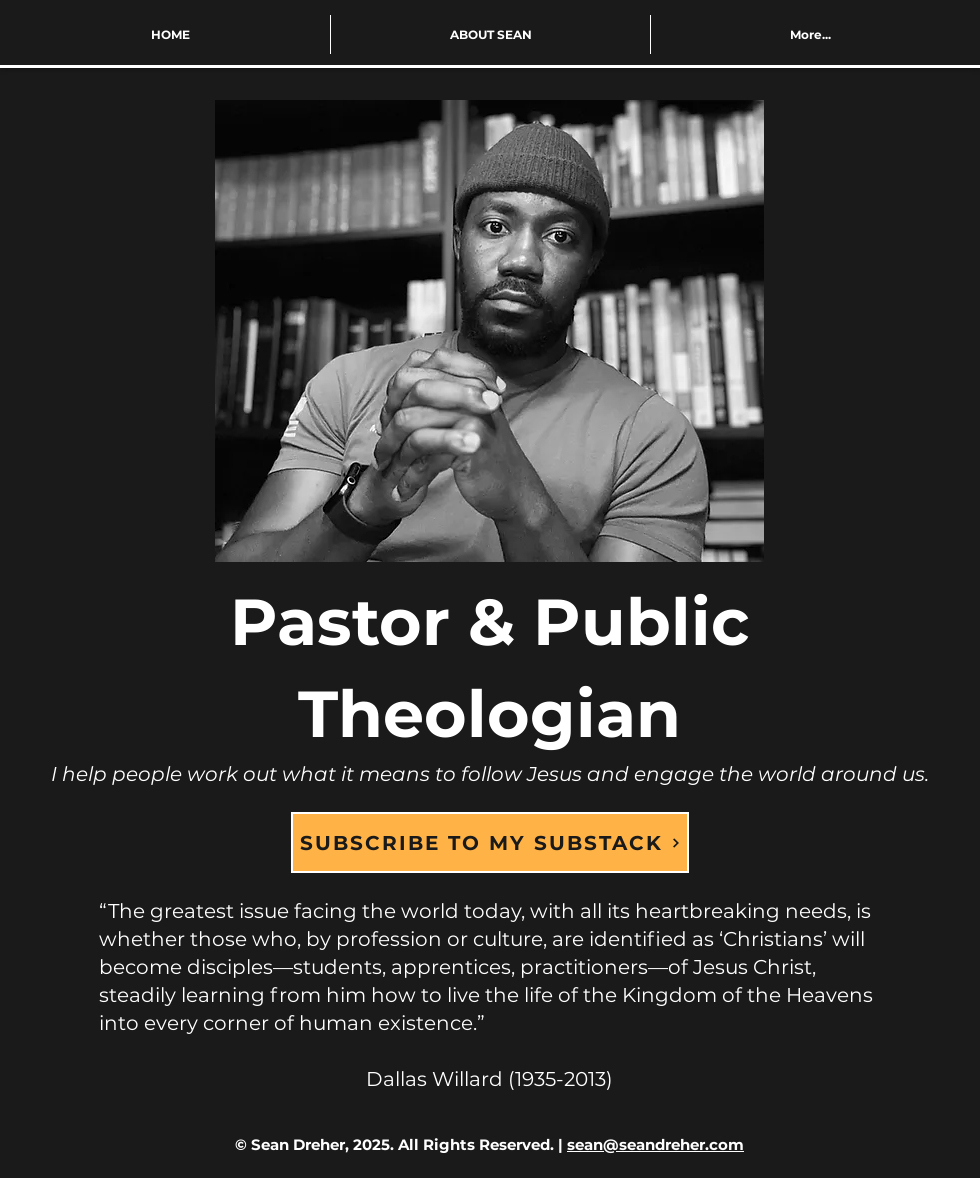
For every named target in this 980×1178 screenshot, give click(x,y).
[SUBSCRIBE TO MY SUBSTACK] (490, 842)
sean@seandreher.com (655, 1144)
